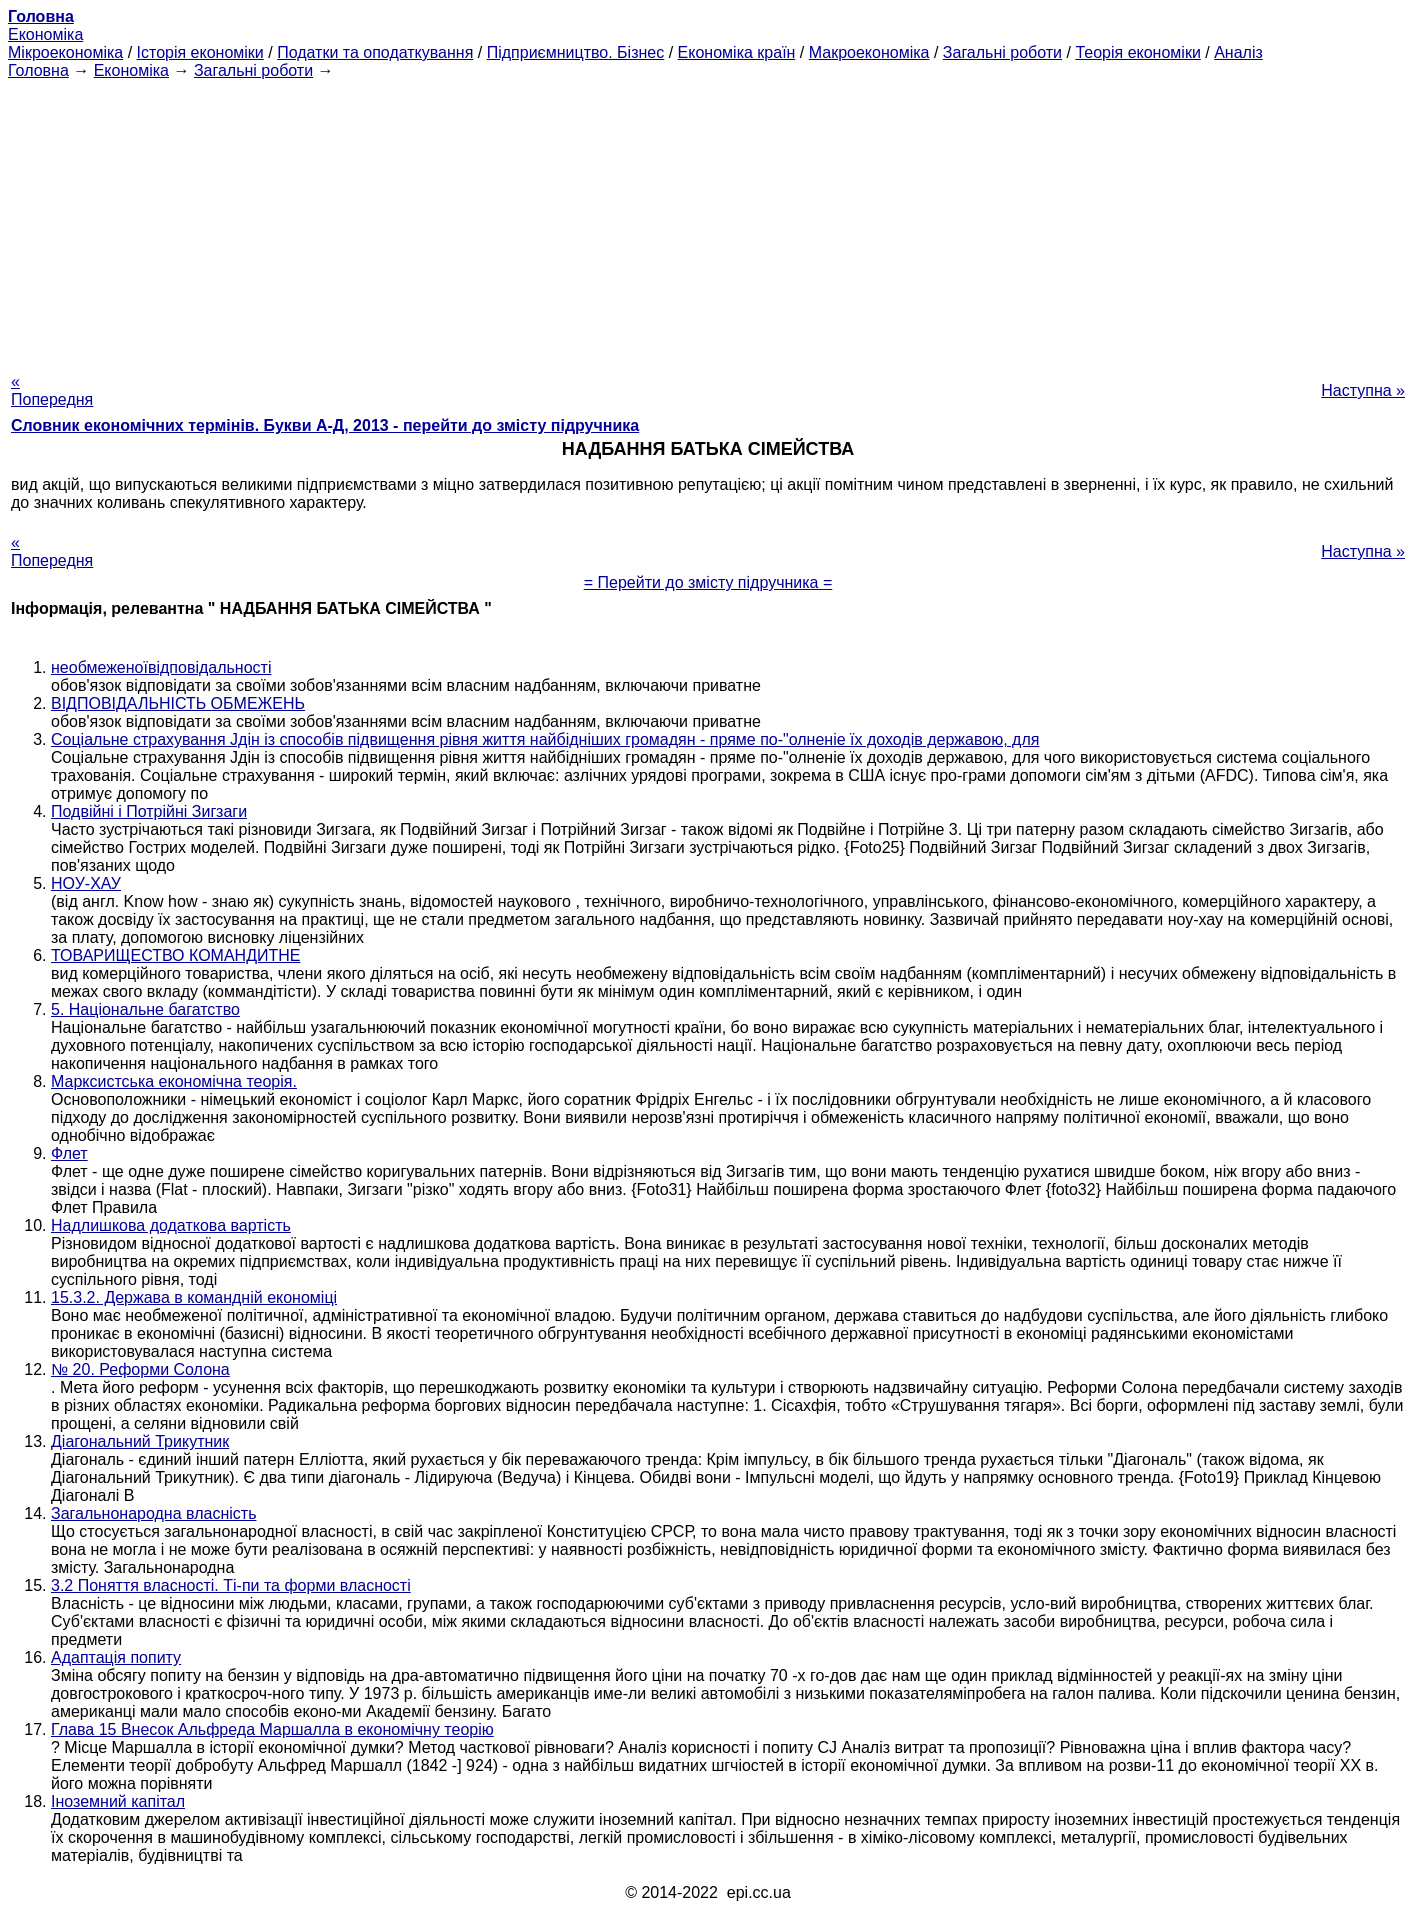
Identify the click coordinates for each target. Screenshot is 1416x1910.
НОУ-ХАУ (86, 883)
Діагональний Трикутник (140, 1441)
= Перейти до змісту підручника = (708, 582)
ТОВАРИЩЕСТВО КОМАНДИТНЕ (175, 955)
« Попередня (52, 390)
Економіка (45, 34)
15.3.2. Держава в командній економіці (194, 1297)
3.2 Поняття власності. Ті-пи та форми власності (231, 1585)
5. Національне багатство (145, 1009)
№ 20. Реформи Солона (140, 1369)
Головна (38, 70)
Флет (69, 1153)
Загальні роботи (1002, 52)
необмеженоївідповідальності (161, 667)
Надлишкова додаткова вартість (171, 1225)
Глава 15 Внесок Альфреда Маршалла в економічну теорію (272, 1729)
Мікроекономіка (65, 52)
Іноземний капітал (118, 1801)
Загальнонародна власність (153, 1513)
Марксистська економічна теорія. (174, 1081)
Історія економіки (200, 52)
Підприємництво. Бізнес (576, 52)
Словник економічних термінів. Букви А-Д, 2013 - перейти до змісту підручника (325, 425)
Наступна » (1363, 390)
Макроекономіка (869, 52)
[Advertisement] (708, 220)
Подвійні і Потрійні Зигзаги (149, 811)
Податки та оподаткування (375, 52)
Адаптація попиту (116, 1657)
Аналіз (1238, 52)
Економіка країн (737, 52)
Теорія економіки (1137, 52)
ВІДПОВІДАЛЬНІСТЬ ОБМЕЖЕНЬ (178, 703)
